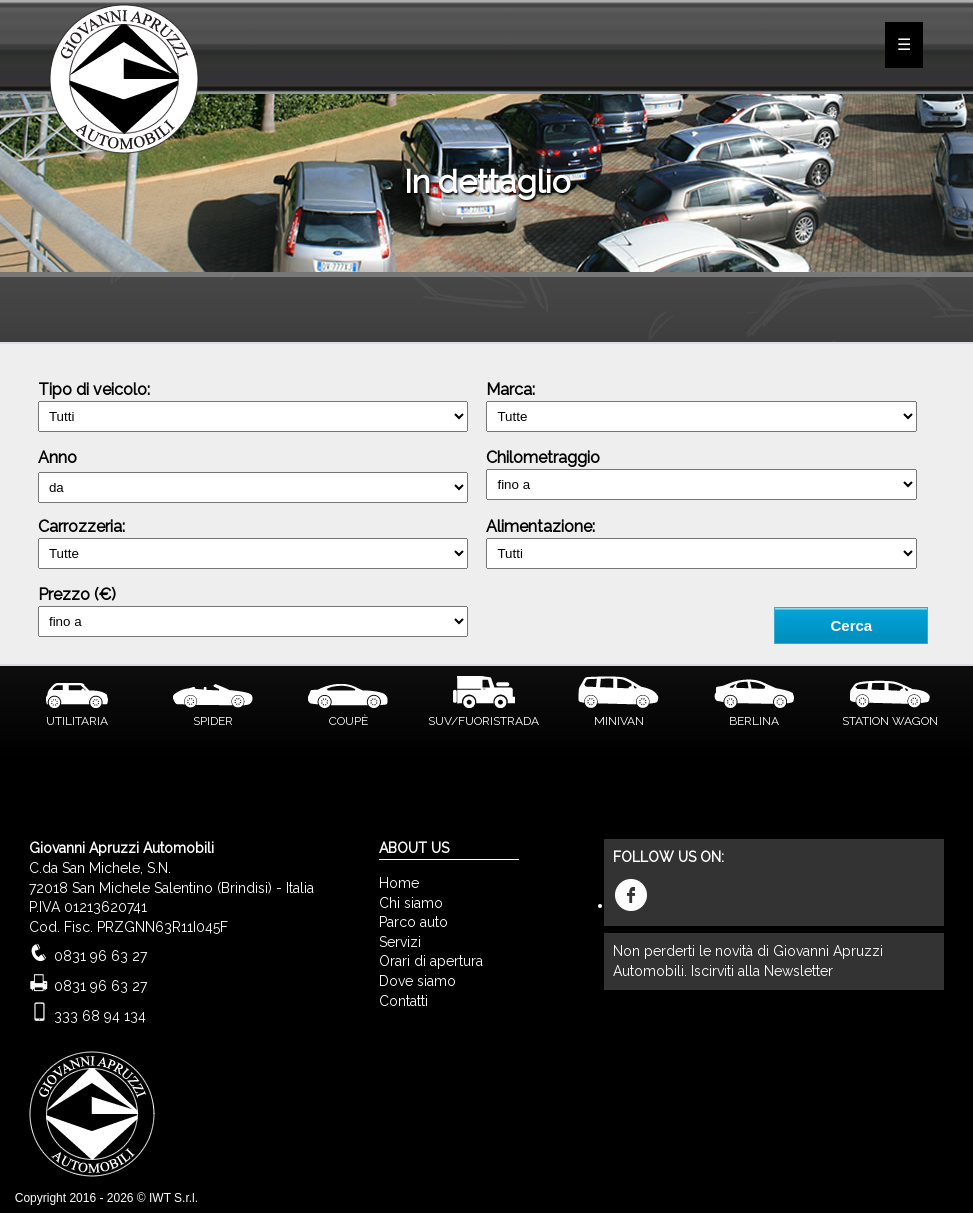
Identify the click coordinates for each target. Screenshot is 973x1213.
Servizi (400, 942)
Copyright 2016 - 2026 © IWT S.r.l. (106, 1198)
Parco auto (413, 922)
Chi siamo (411, 903)
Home (399, 883)
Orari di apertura (431, 961)
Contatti (403, 1001)
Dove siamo (417, 981)
